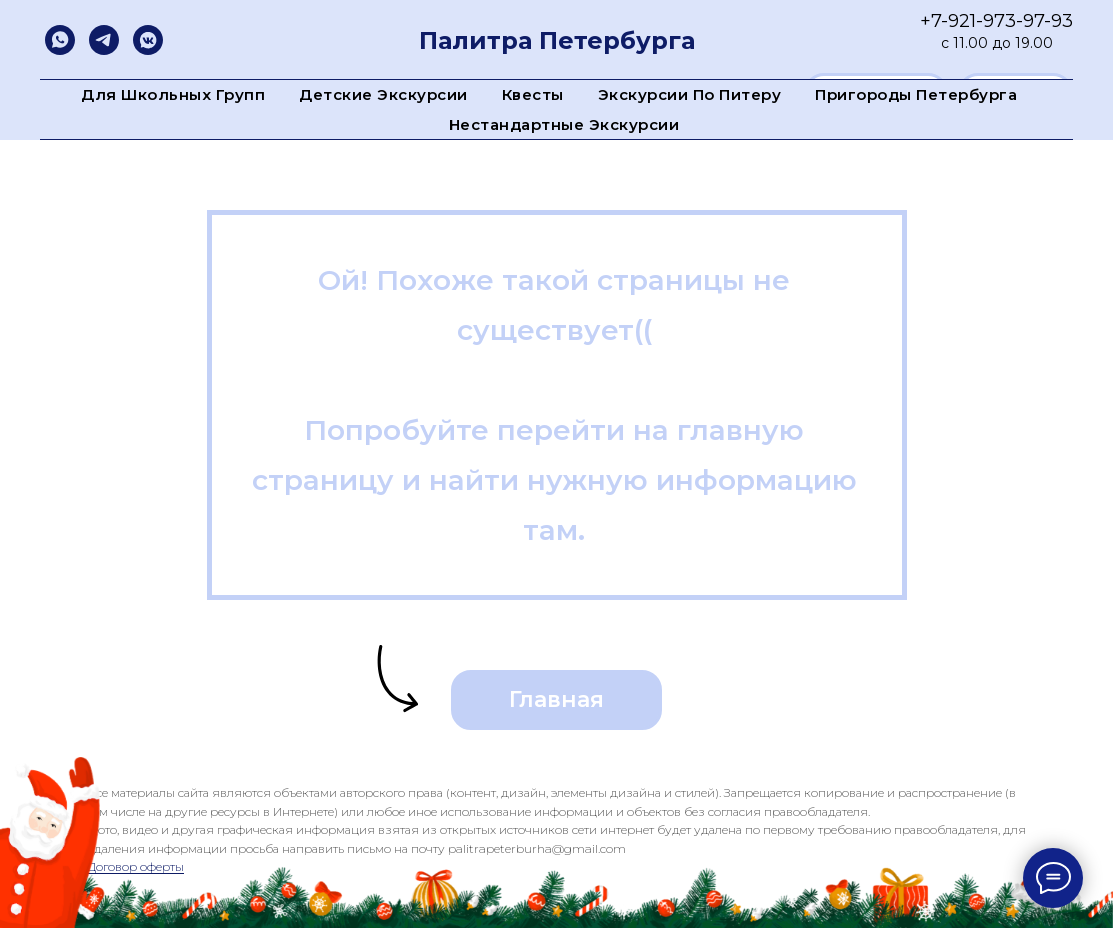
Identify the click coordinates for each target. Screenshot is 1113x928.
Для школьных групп (173, 94)
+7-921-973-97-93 (996, 21)
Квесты (533, 94)
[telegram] (104, 40)
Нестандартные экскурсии (564, 124)
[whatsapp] (60, 40)
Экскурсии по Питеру (690, 94)
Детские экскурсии (383, 94)
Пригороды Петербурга (916, 94)
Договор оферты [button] (135, 866)
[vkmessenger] (148, 40)
